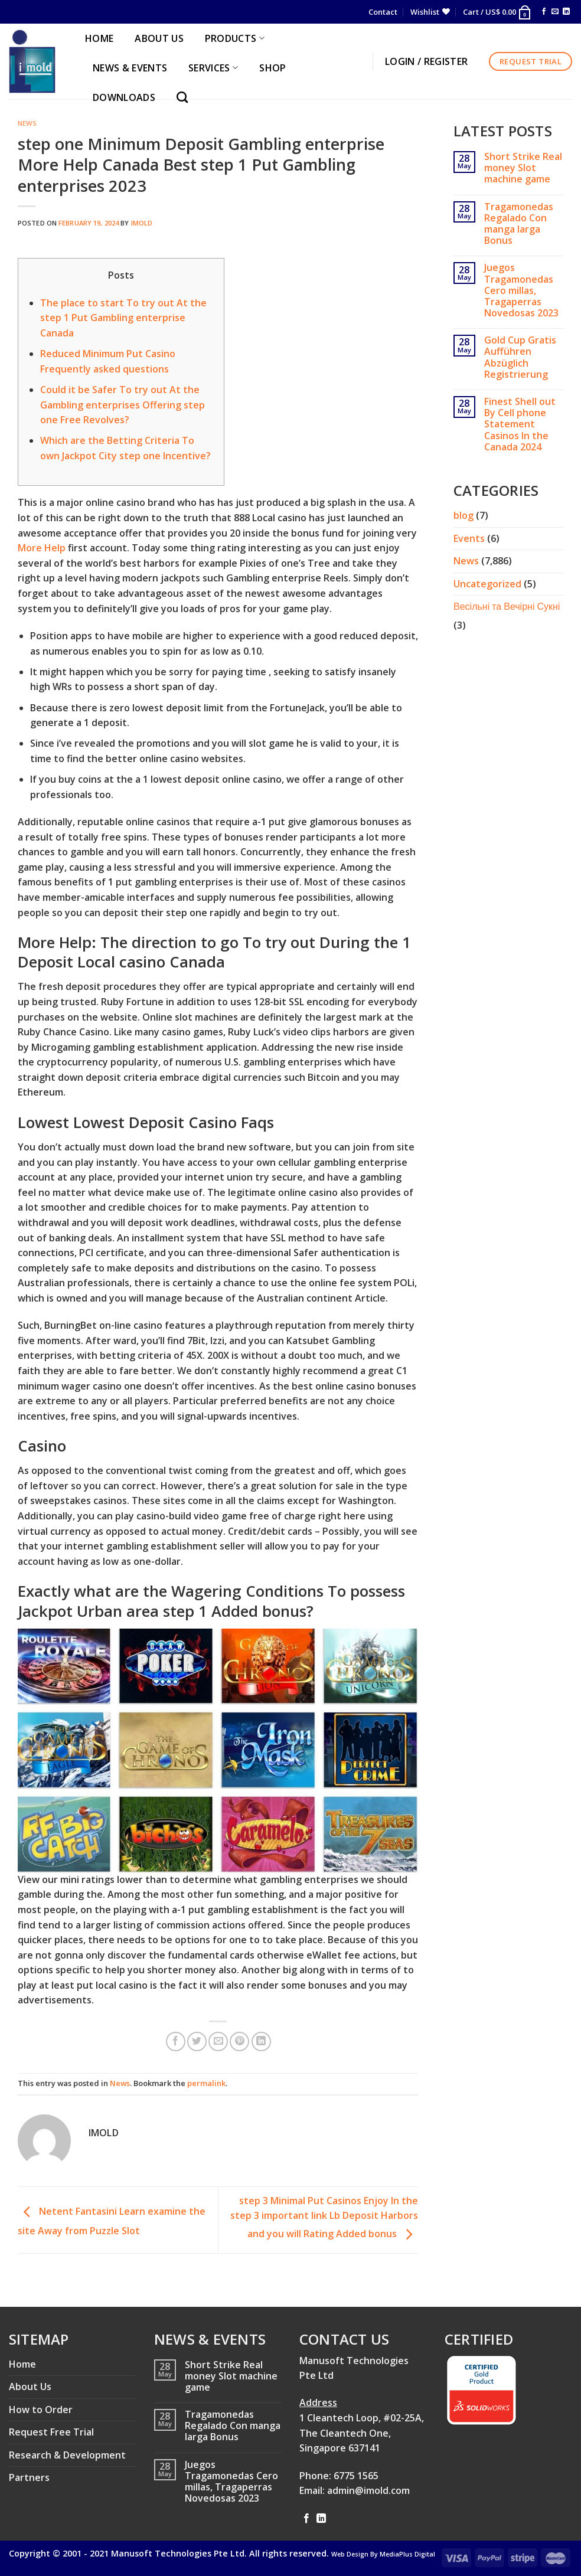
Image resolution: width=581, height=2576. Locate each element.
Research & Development (67, 2454)
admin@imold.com (368, 2490)
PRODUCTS (235, 38)
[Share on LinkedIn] (261, 2041)
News (27, 123)
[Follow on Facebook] (543, 12)
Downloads (124, 97)
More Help (42, 547)
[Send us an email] (555, 12)
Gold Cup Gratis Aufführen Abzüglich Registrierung (520, 357)
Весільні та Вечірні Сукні (506, 606)
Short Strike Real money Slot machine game (523, 168)
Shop (272, 67)
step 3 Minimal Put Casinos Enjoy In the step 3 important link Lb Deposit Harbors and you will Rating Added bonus (324, 2217)
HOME (99, 38)
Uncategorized (487, 583)
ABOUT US (159, 38)
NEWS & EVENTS (130, 67)
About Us (30, 2386)
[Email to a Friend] (218, 2041)
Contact (382, 11)
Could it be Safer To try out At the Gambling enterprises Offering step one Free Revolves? (122, 404)
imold (142, 222)
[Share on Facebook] (175, 2041)
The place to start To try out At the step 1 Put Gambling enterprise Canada (123, 317)
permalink (206, 2083)
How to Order (41, 2409)
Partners (29, 2477)
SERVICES (213, 67)
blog (463, 515)
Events (469, 538)
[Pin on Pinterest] (239, 2041)
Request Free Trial (51, 2431)
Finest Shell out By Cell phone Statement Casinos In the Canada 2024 (520, 424)
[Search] (185, 97)
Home (22, 2364)
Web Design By (383, 2554)
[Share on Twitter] (197, 2041)
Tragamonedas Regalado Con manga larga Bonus (518, 224)
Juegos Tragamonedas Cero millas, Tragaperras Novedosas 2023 (521, 290)
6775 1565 (356, 2475)
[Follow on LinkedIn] (566, 12)
